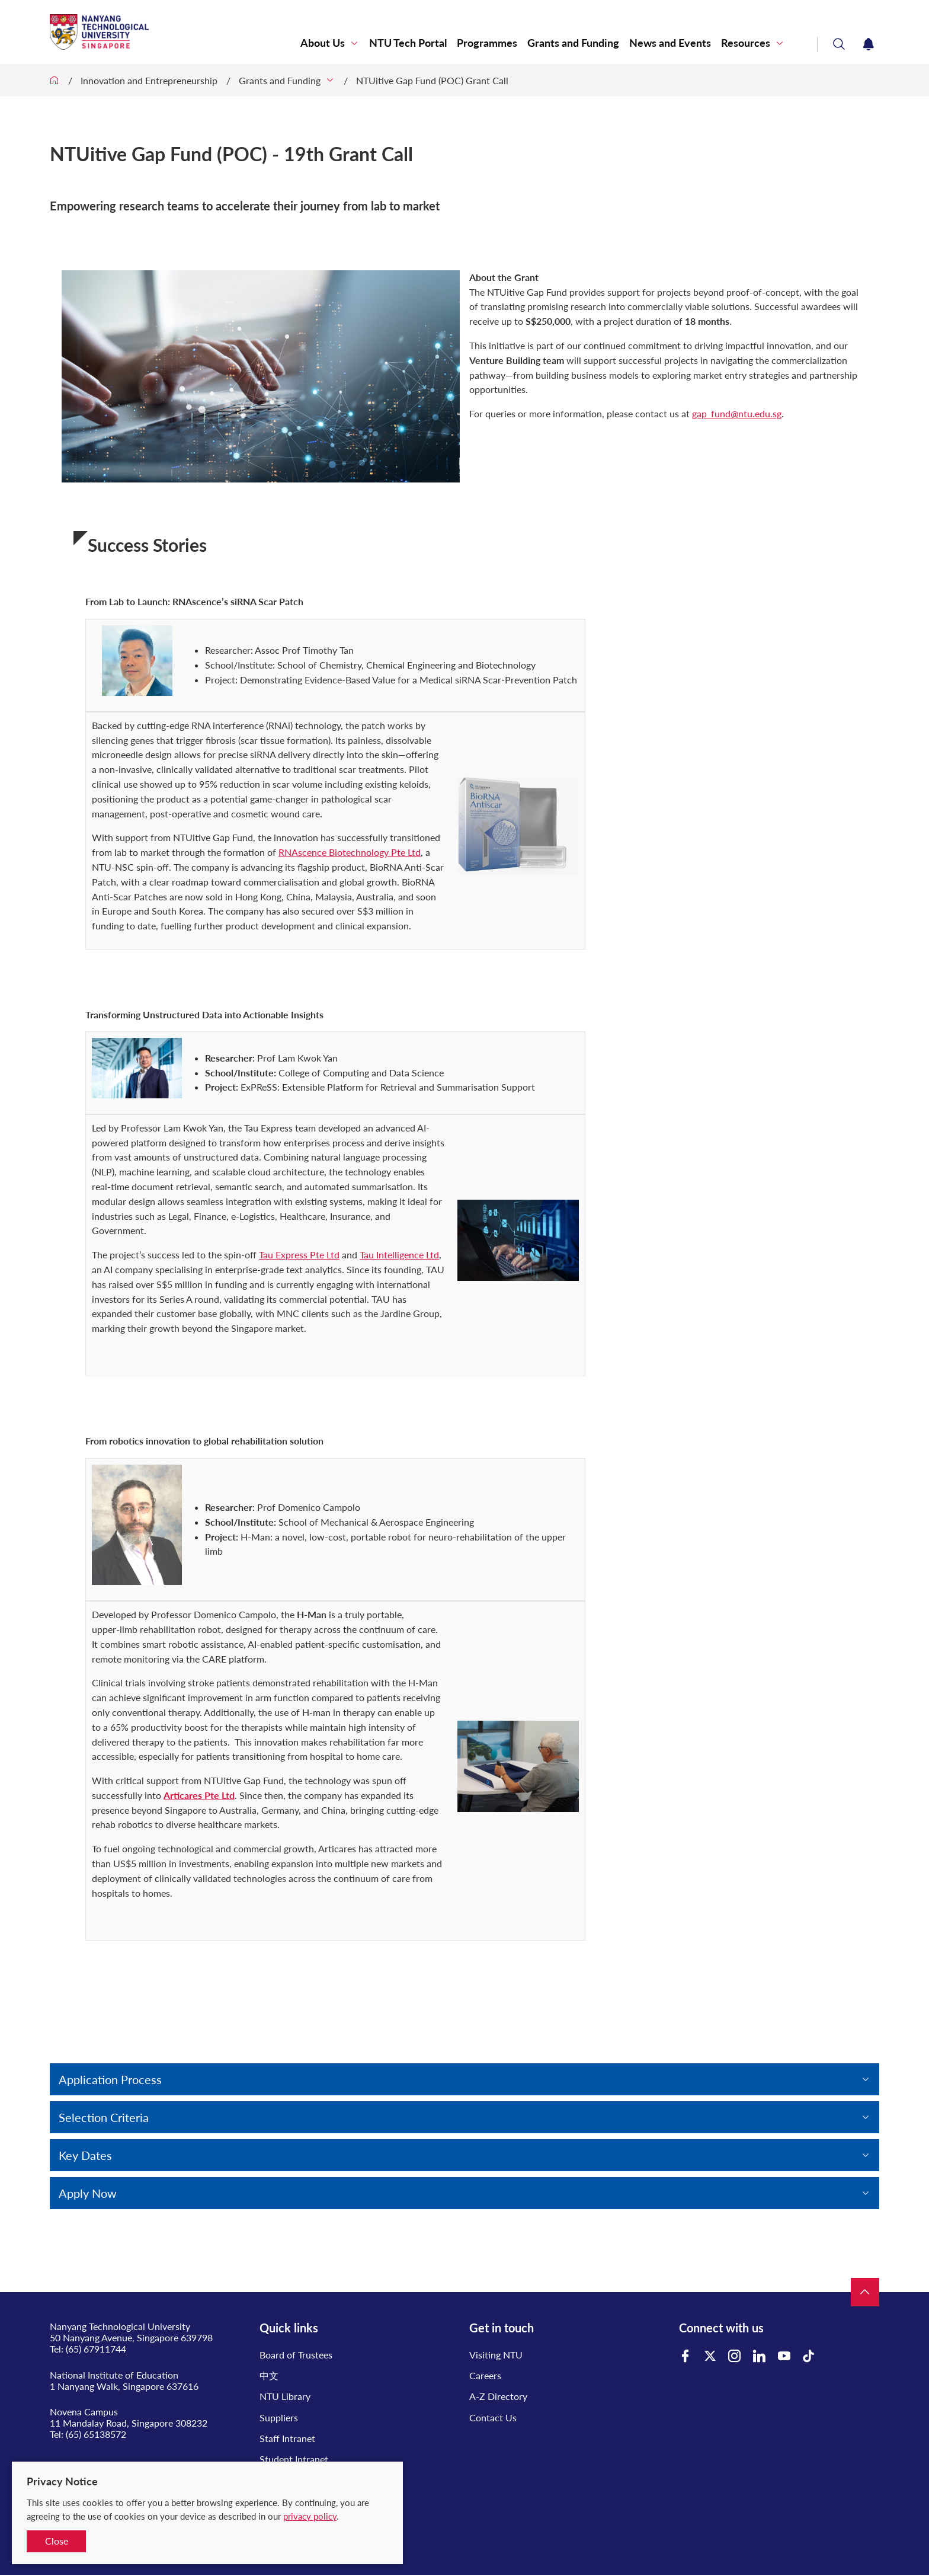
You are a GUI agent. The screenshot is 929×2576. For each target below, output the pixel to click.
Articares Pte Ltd (199, 1795)
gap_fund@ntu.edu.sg (736, 413)
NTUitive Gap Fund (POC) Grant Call (432, 80)
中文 (269, 2375)
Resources (745, 43)
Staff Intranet (287, 2438)
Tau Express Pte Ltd (299, 1254)
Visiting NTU (496, 2354)
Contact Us (493, 2417)
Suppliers (279, 2417)
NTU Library (285, 2396)
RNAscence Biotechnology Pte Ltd (349, 852)
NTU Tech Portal (408, 43)
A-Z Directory (498, 2396)
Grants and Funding (573, 43)
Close (56, 2540)
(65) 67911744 (96, 2348)
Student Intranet (294, 2459)
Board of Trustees (296, 2354)
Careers (485, 2375)
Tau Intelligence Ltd (399, 1254)
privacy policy (310, 2516)
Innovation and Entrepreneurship (149, 80)
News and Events (670, 43)
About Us (322, 43)
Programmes (487, 43)
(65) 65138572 (96, 2434)
